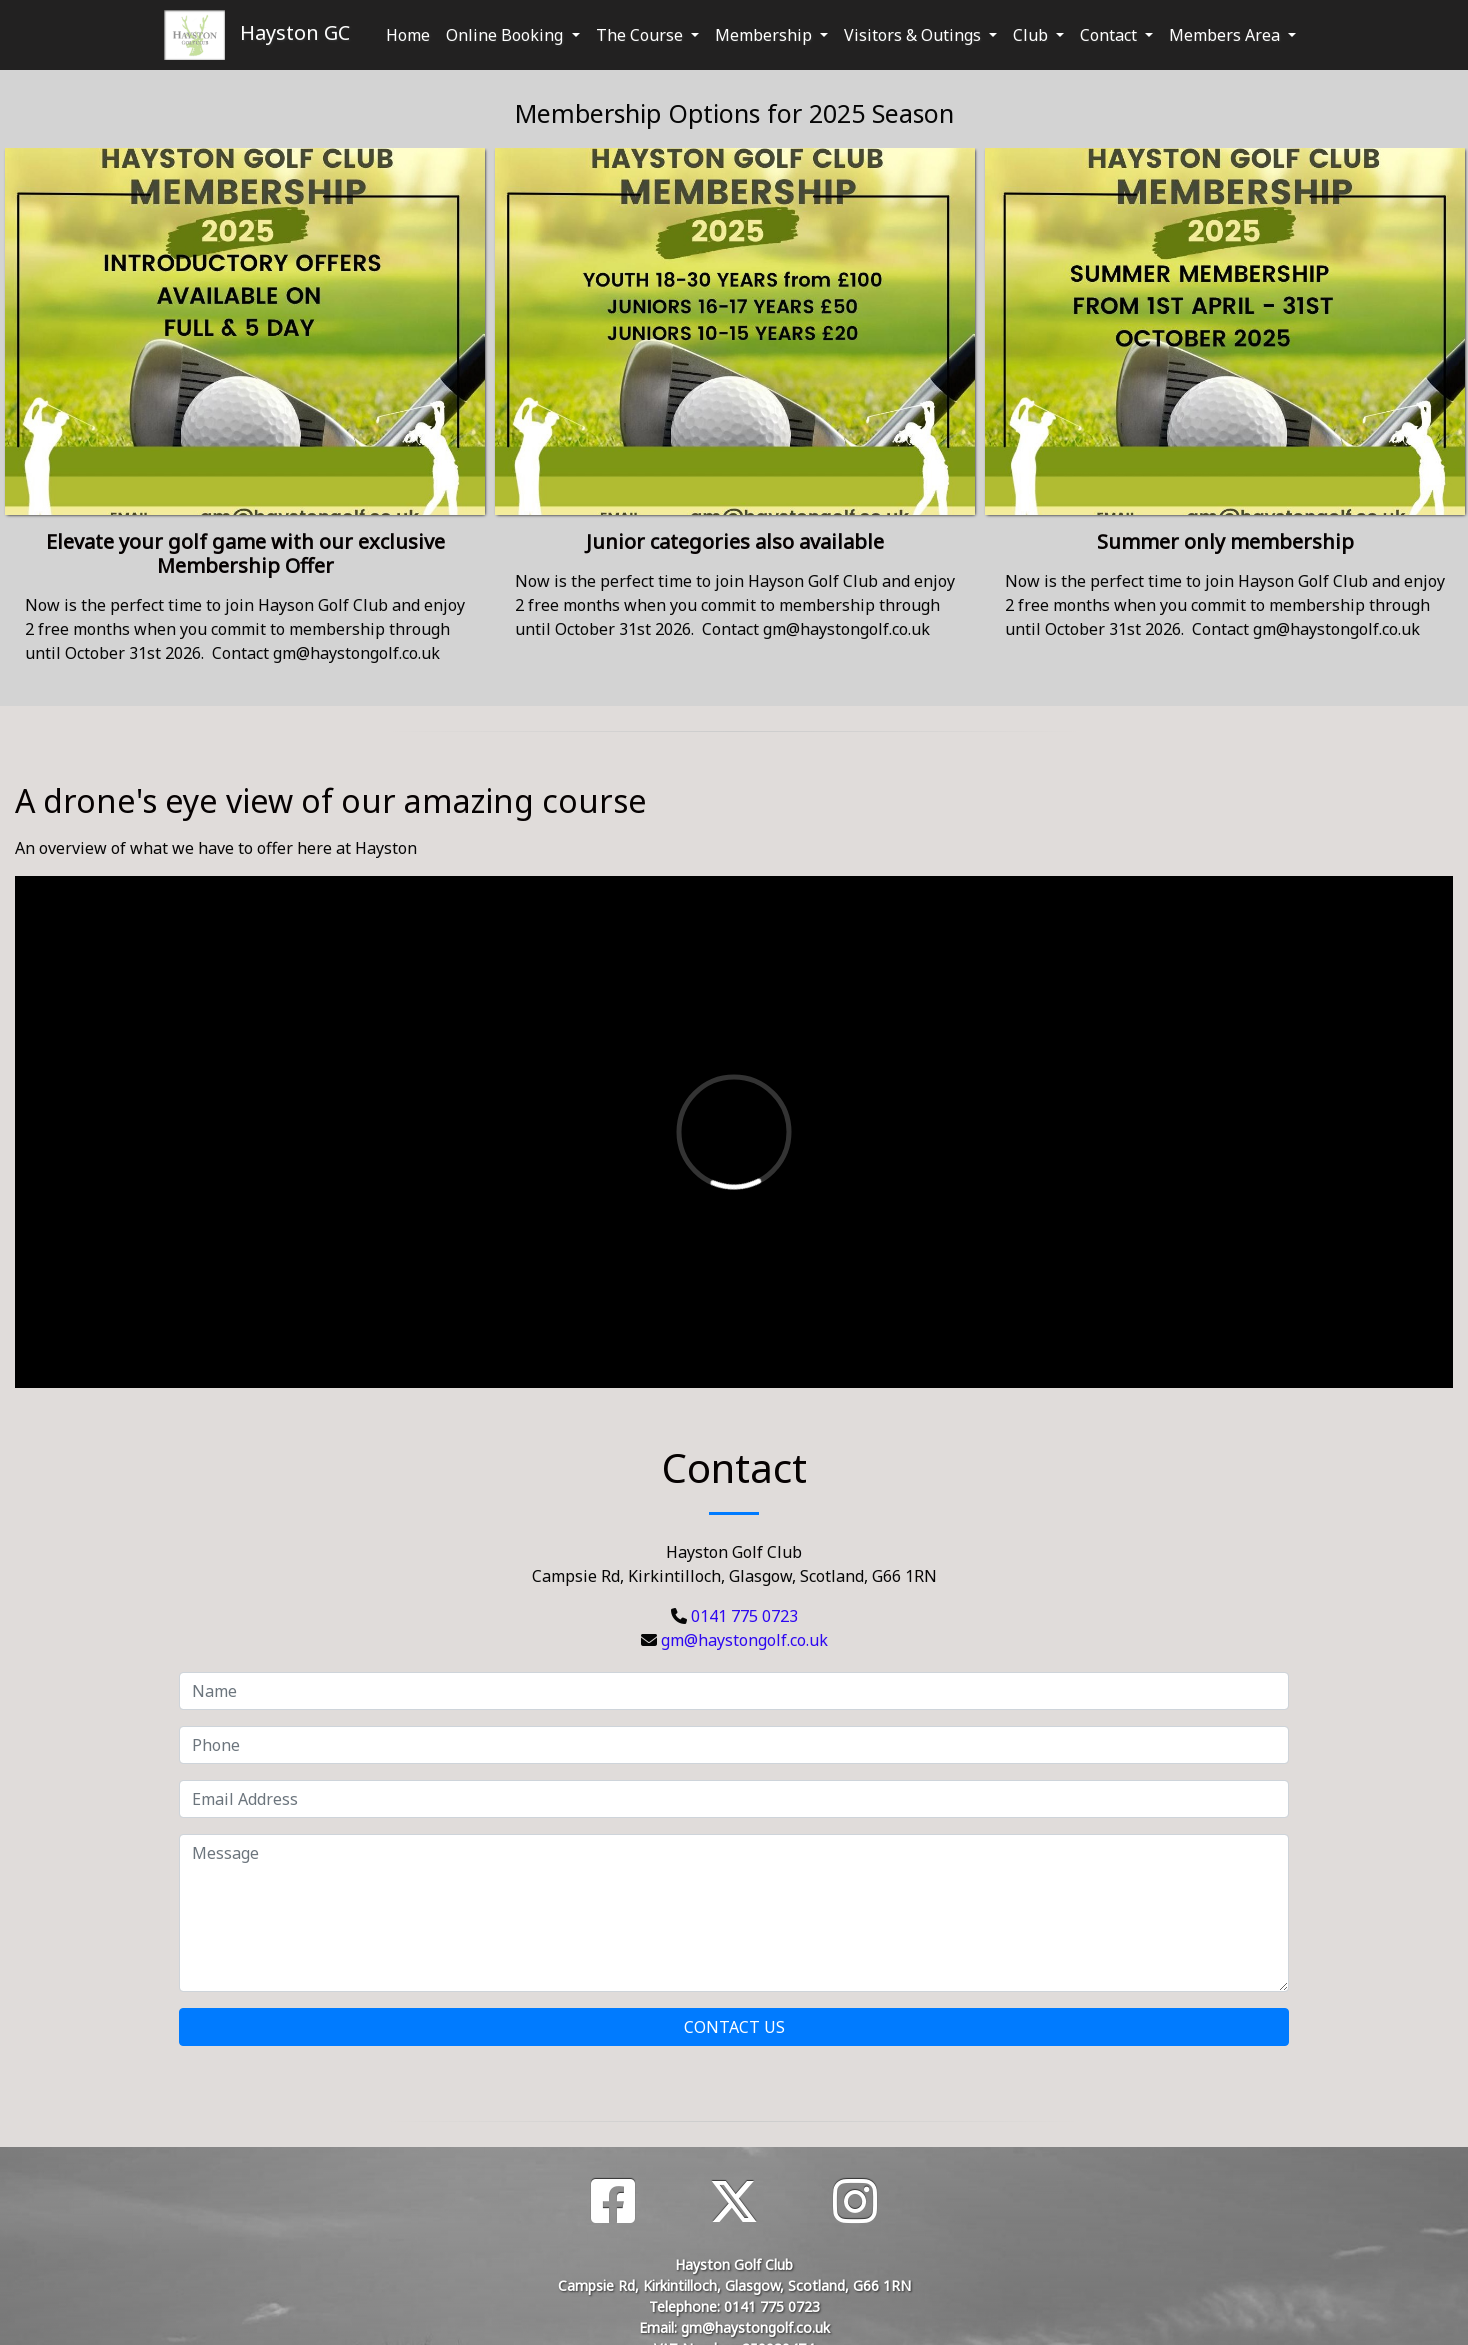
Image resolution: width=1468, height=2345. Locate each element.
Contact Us (734, 2027)
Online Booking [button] (506, 35)
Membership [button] (765, 35)
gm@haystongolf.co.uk (744, 1640)
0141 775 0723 (744, 1616)
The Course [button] (641, 35)
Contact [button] (1110, 35)
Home (408, 35)
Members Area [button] (1226, 35)
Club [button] (1032, 35)
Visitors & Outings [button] (914, 35)
